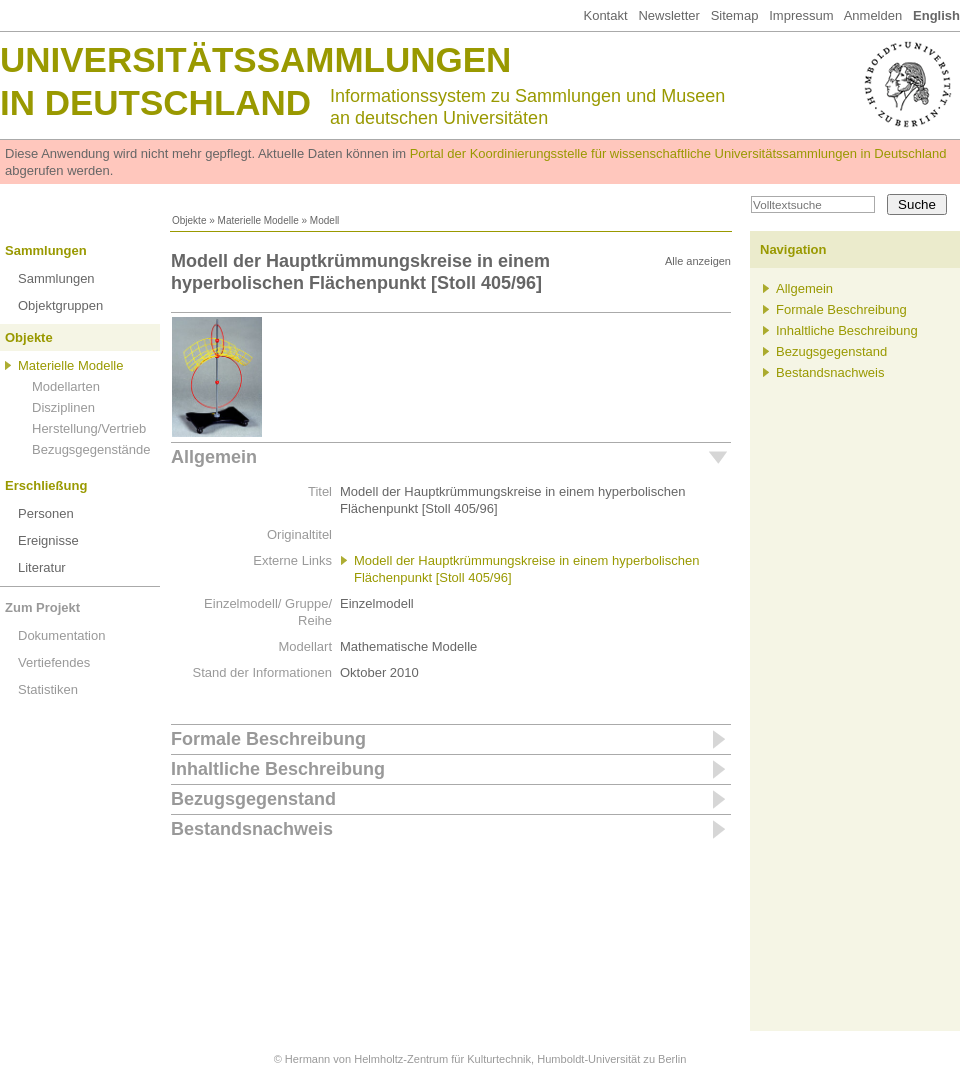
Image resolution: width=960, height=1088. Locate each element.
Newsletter (668, 15)
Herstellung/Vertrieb (89, 428)
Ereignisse (48, 540)
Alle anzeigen (698, 261)
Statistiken (48, 689)
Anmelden (873, 15)
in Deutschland (155, 102)
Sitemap (735, 15)
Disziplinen (63, 407)
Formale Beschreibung (268, 739)
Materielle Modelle (258, 220)
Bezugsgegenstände (91, 449)
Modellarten (66, 386)
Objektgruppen (60, 305)
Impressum (801, 15)
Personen (46, 513)
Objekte (189, 220)
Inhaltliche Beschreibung (278, 769)
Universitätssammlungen (255, 59)
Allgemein (214, 457)
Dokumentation (61, 635)
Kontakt (605, 15)
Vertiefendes (54, 662)
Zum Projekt (42, 607)
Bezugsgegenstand (253, 799)
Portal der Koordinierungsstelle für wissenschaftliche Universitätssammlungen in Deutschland (678, 153)
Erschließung (46, 485)
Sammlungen (46, 250)
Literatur (42, 567)
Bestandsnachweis (252, 829)
